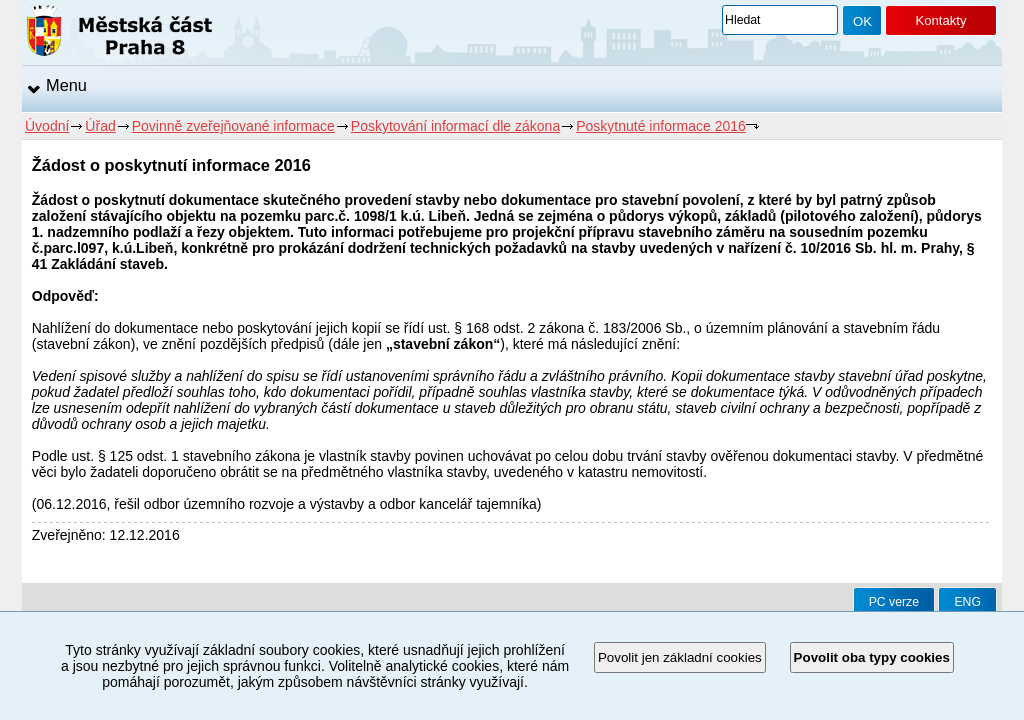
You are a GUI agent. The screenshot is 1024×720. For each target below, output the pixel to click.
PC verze (894, 602)
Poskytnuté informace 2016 (661, 126)
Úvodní (47, 126)
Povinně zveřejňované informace (233, 126)
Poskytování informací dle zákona (455, 126)
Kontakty (940, 20)
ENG (967, 602)
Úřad (100, 126)
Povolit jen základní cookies (680, 657)
